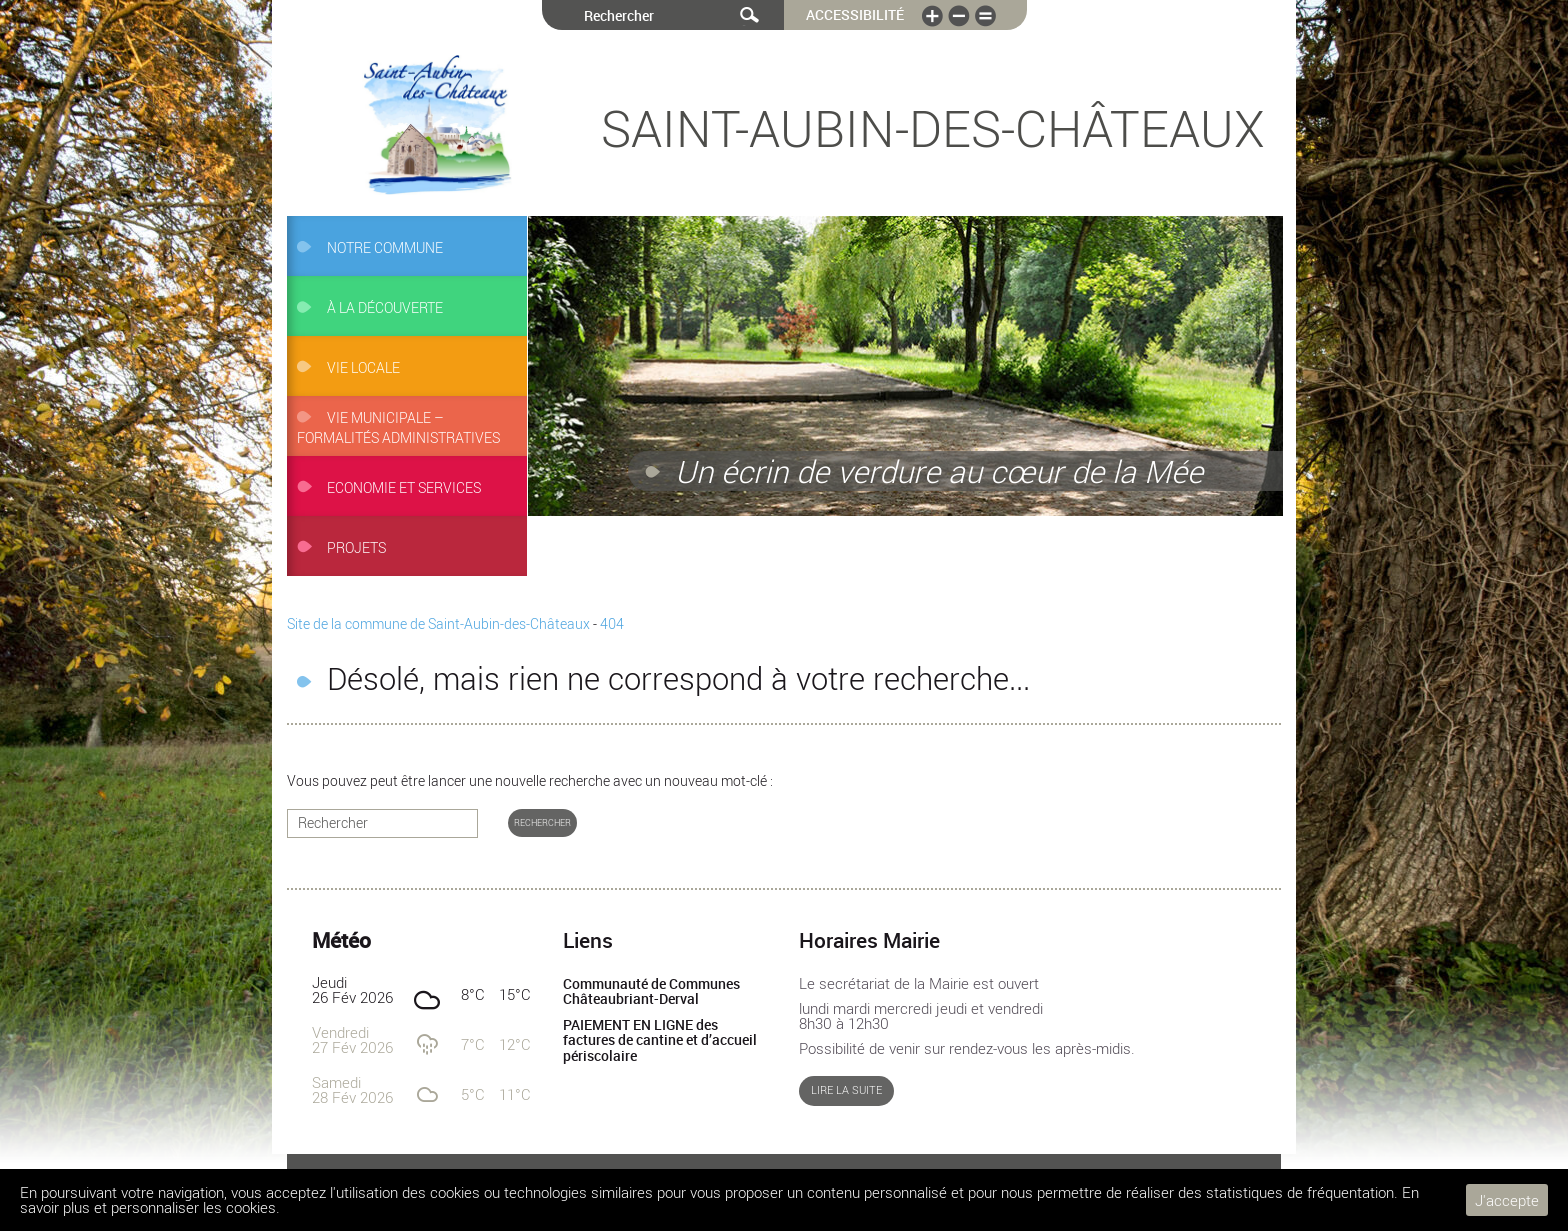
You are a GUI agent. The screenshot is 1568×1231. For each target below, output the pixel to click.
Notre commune (385, 248)
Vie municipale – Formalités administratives (398, 428)
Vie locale (363, 368)
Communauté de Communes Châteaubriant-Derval (651, 992)
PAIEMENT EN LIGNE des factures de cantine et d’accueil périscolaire (660, 1040)
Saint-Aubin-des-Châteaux (933, 128)
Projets (356, 548)
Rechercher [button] (542, 822)
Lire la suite (846, 1090)
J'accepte (1507, 1200)
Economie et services (404, 488)
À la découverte (385, 308)
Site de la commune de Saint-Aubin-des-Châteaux (438, 624)
